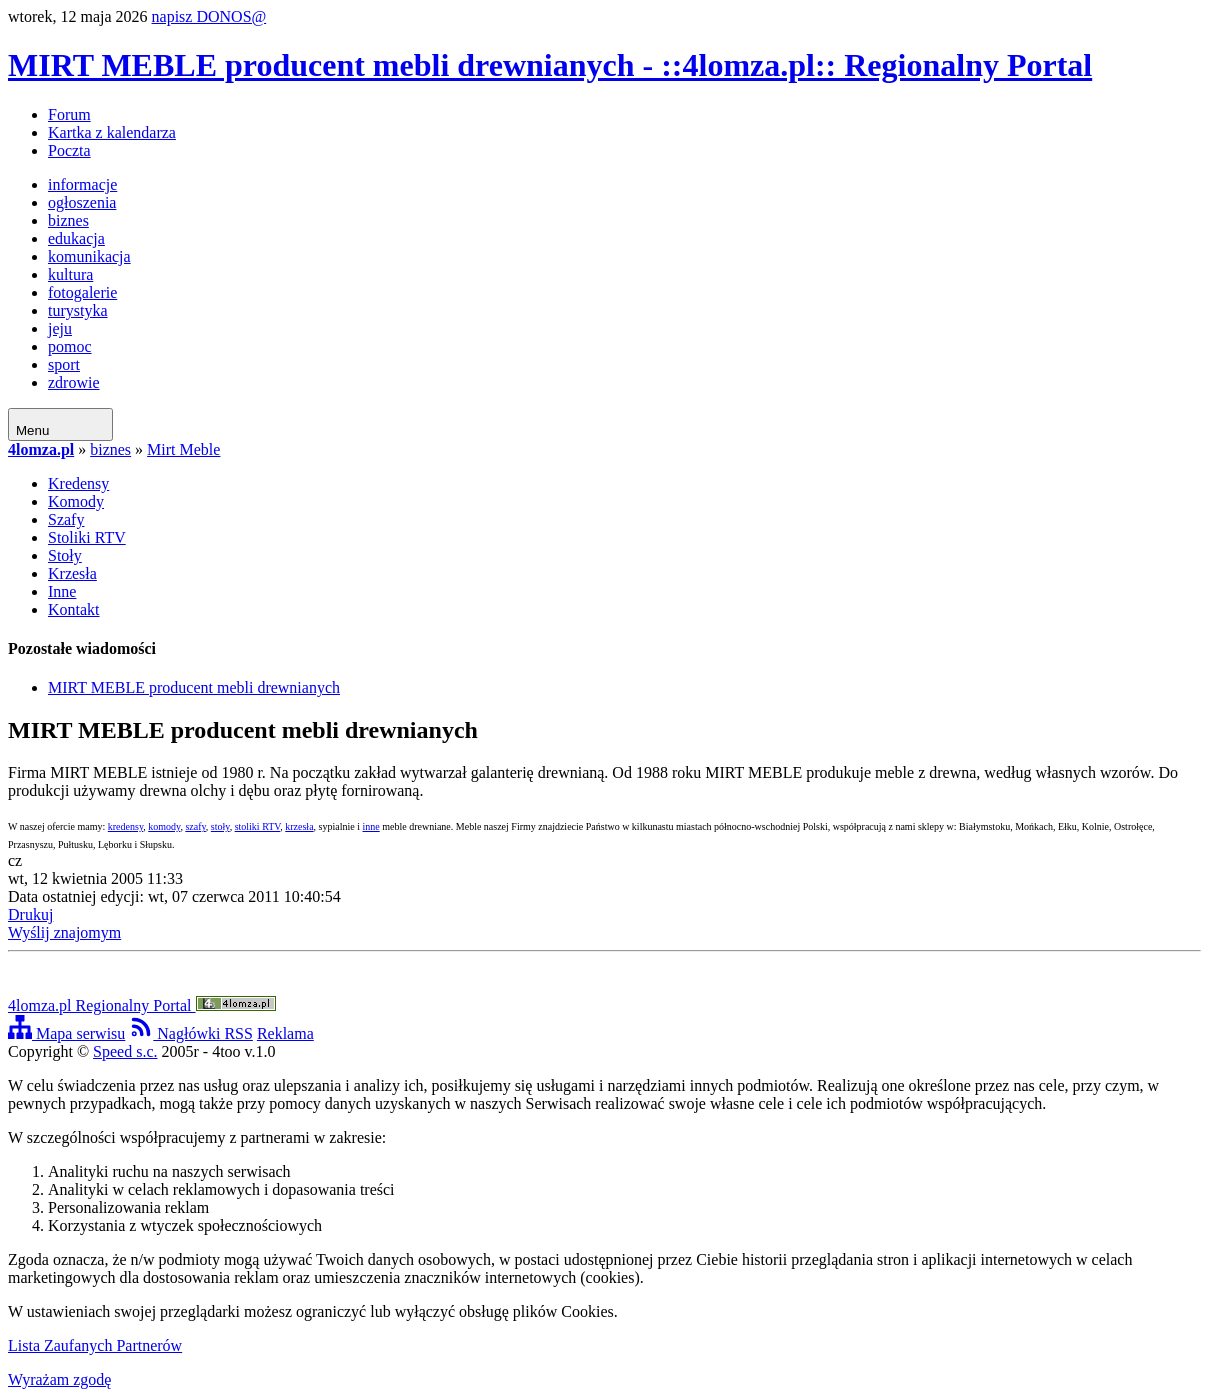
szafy (195, 826)
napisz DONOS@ (209, 16)
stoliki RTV (258, 826)
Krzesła (72, 573)
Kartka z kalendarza (112, 132)
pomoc (70, 346)
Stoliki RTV (87, 537)
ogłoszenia (82, 202)
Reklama (285, 1033)
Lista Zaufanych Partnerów (95, 1345)
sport (64, 364)
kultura (70, 274)
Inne (62, 591)
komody (164, 826)
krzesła (299, 826)
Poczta (69, 150)
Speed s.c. (125, 1051)
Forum (69, 114)
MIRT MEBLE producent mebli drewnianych (194, 687)
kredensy (125, 826)
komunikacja (89, 256)
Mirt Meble (183, 449)
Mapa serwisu (66, 1033)
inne (370, 826)
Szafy (66, 519)
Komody (76, 501)
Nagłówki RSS (191, 1033)
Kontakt (74, 609)
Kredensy (78, 483)
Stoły (65, 555)
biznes (68, 220)
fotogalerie (82, 292)
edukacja (76, 238)
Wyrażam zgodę (59, 1379)
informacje (82, 184)
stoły (220, 826)
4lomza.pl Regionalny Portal (142, 1005)
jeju (60, 328)
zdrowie (74, 382)
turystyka (78, 310)
